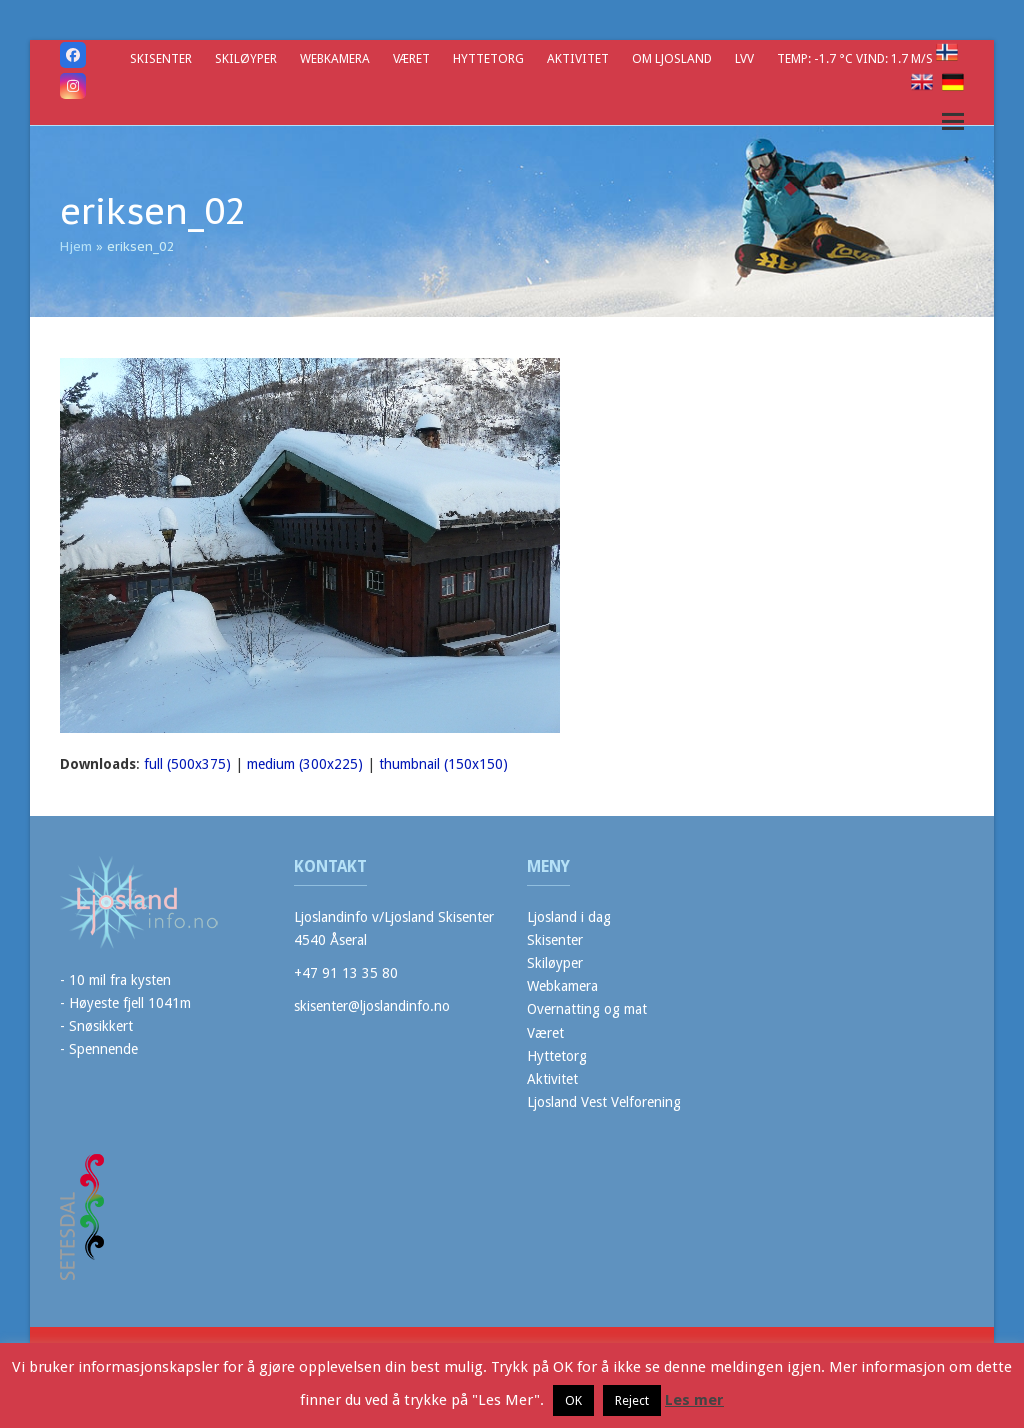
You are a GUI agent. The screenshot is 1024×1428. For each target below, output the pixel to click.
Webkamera (562, 986)
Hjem (76, 246)
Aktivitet (552, 1079)
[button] (953, 121)
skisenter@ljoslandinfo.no (372, 1006)
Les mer (694, 1400)
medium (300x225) (305, 764)
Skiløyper (555, 963)
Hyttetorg (557, 1056)
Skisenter (555, 940)
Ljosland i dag (569, 917)
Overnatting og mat (587, 1009)
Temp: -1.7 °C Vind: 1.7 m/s (856, 58)
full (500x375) (187, 764)
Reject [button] (632, 1400)
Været (545, 1033)
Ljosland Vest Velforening (604, 1102)
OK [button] (573, 1400)
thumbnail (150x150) (443, 764)
